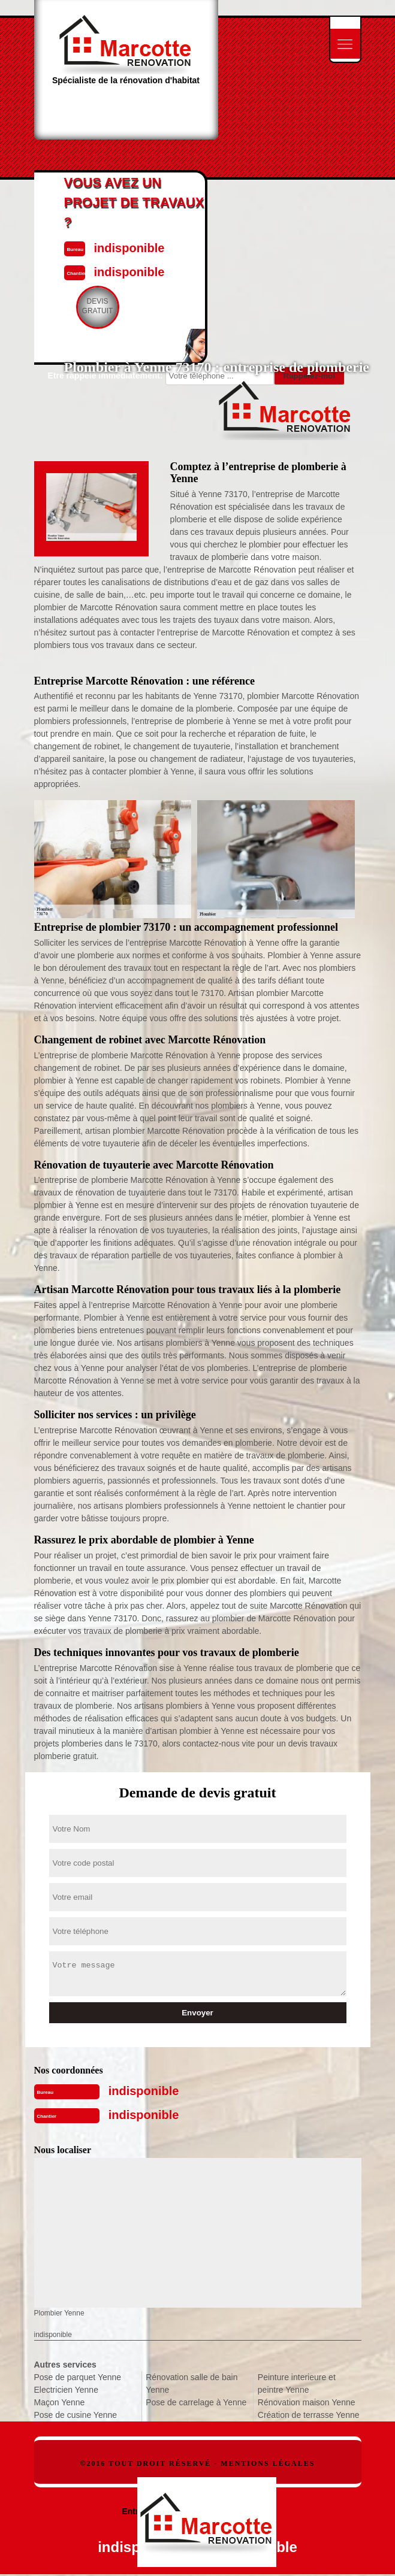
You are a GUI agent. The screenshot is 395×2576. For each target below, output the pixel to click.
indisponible (143, 2090)
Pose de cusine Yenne (75, 2415)
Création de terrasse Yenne (309, 2415)
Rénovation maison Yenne (306, 2402)
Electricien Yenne (66, 2390)
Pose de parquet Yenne (78, 2377)
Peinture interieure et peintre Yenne (297, 2383)
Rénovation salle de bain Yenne (191, 2383)
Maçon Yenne (59, 2402)
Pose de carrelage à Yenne (196, 2402)
